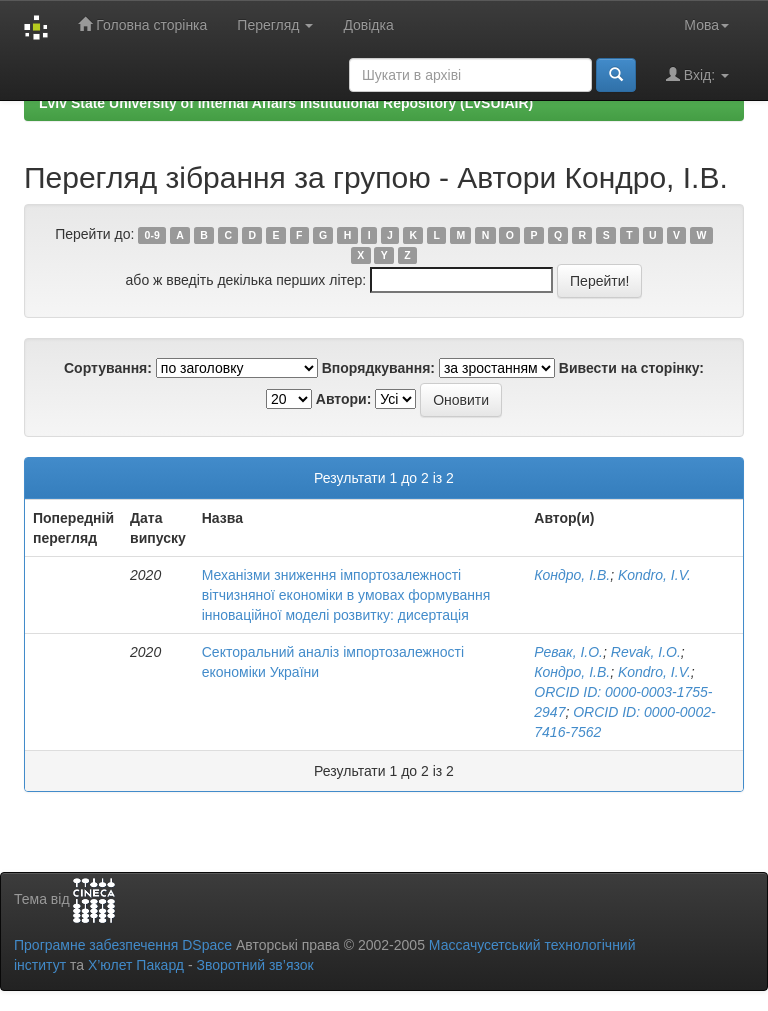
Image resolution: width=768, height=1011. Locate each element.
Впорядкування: (378, 368)
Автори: (344, 399)
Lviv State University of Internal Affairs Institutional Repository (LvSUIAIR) (286, 103)
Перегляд (275, 25)
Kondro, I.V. (654, 575)
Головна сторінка (142, 24)
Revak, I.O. (646, 652)
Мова (706, 25)
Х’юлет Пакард (136, 965)
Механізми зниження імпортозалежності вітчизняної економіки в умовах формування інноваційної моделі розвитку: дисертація (346, 595)
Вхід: (697, 74)
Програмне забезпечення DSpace (123, 945)
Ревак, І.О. (568, 652)
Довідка (368, 25)
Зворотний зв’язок (254, 965)
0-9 (152, 235)
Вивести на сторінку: (631, 368)
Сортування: (108, 368)
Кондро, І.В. (572, 575)
